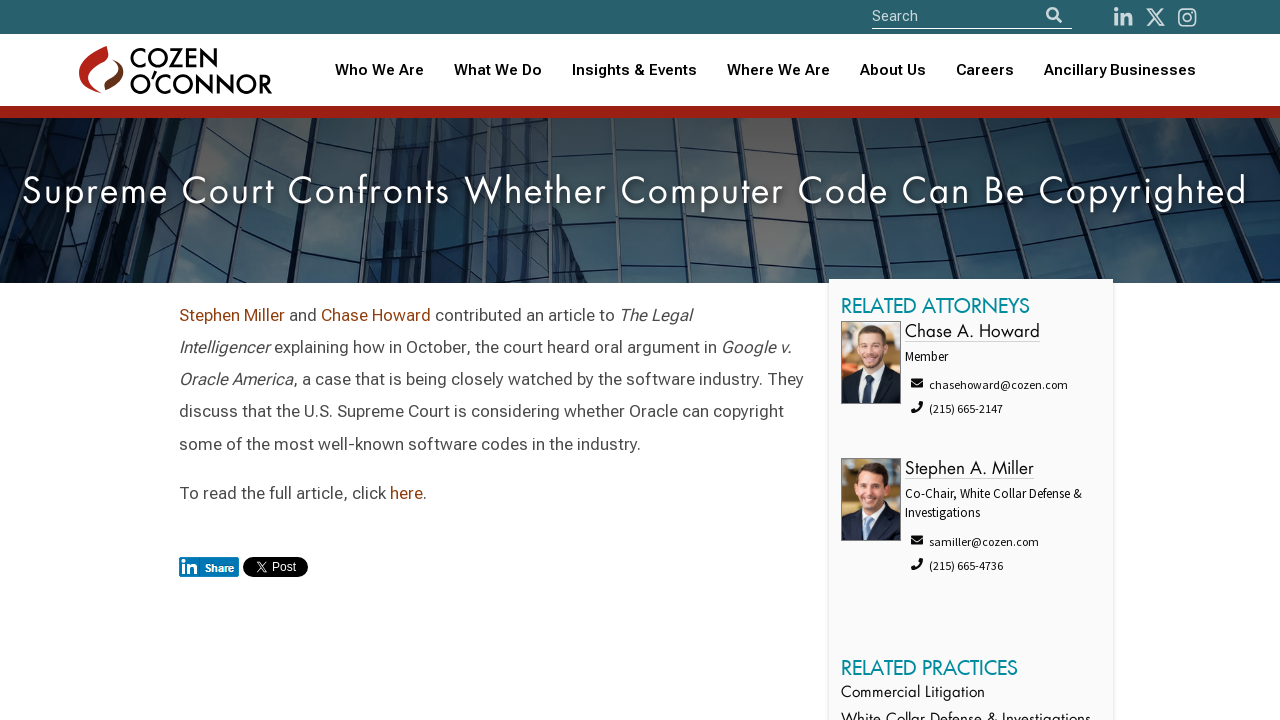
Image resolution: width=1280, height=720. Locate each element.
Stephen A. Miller (969, 469)
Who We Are (379, 70)
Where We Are (778, 70)
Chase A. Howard (972, 332)
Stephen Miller (232, 315)
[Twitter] (1155, 17)
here (406, 493)
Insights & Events (634, 70)
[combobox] (634, 70)
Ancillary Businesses (1120, 70)
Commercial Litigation (913, 693)
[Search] (1054, 15)
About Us (893, 70)
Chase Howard (376, 315)
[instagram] (1187, 17)
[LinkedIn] (1123, 17)
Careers (985, 70)
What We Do (498, 70)
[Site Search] (972, 15)
